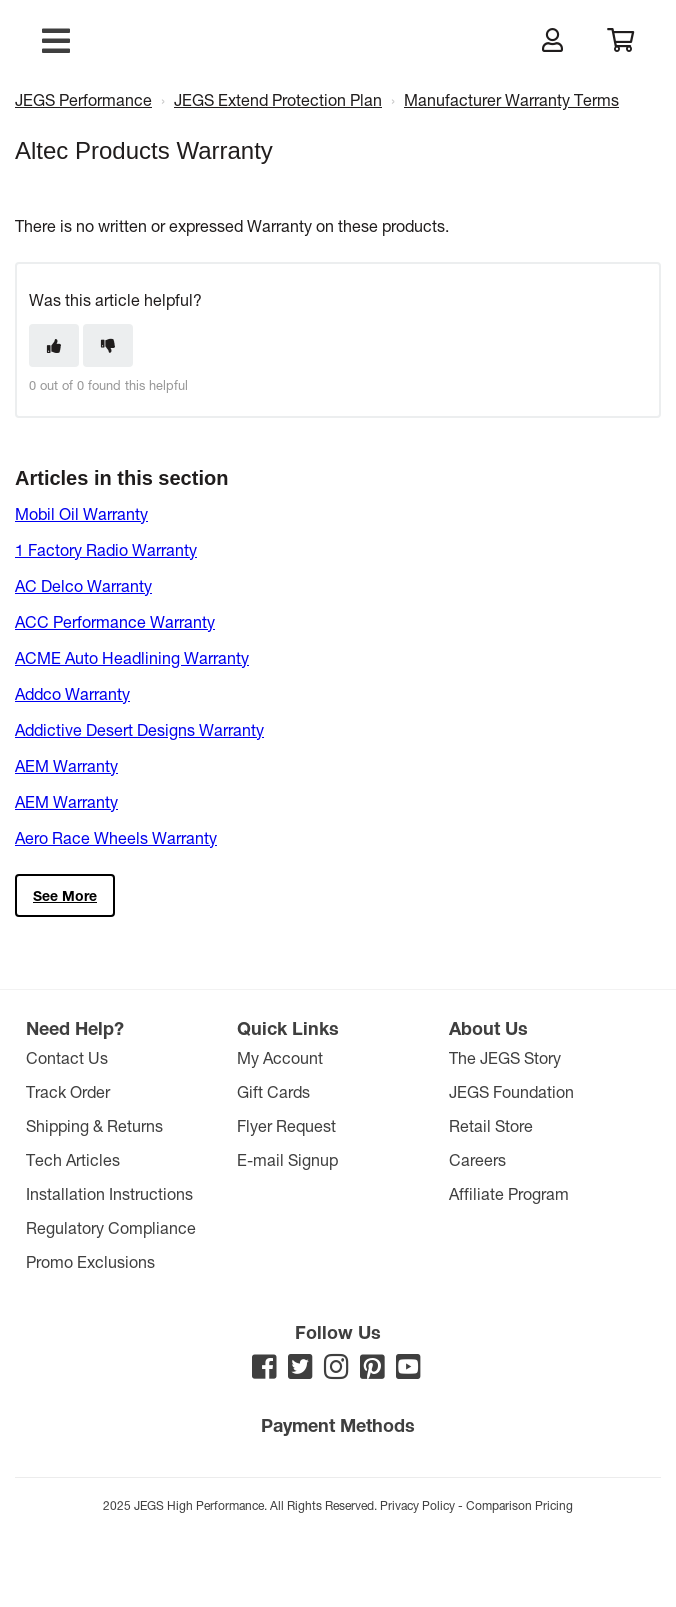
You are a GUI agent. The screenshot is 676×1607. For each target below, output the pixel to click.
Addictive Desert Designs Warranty (139, 729)
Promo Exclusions (90, 1261)
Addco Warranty (72, 693)
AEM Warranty (66, 765)
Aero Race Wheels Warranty (116, 837)
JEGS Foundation (511, 1091)
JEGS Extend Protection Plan (278, 99)
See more (65, 895)
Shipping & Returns (94, 1125)
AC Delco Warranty (83, 585)
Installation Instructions (109, 1193)
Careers (477, 1159)
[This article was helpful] (54, 345)
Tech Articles (73, 1159)
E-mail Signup (287, 1159)
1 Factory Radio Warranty (106, 549)
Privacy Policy (417, 1505)
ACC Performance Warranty (115, 621)
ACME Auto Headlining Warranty (132, 657)
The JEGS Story (505, 1057)
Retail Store (491, 1125)
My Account (280, 1057)
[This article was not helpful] (108, 345)
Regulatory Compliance (111, 1227)
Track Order (68, 1091)
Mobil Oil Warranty (81, 513)
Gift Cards (273, 1091)
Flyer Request (286, 1125)
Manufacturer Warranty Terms (511, 99)
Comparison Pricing (519, 1505)
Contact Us (67, 1057)
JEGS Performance (83, 99)
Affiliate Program (509, 1193)
